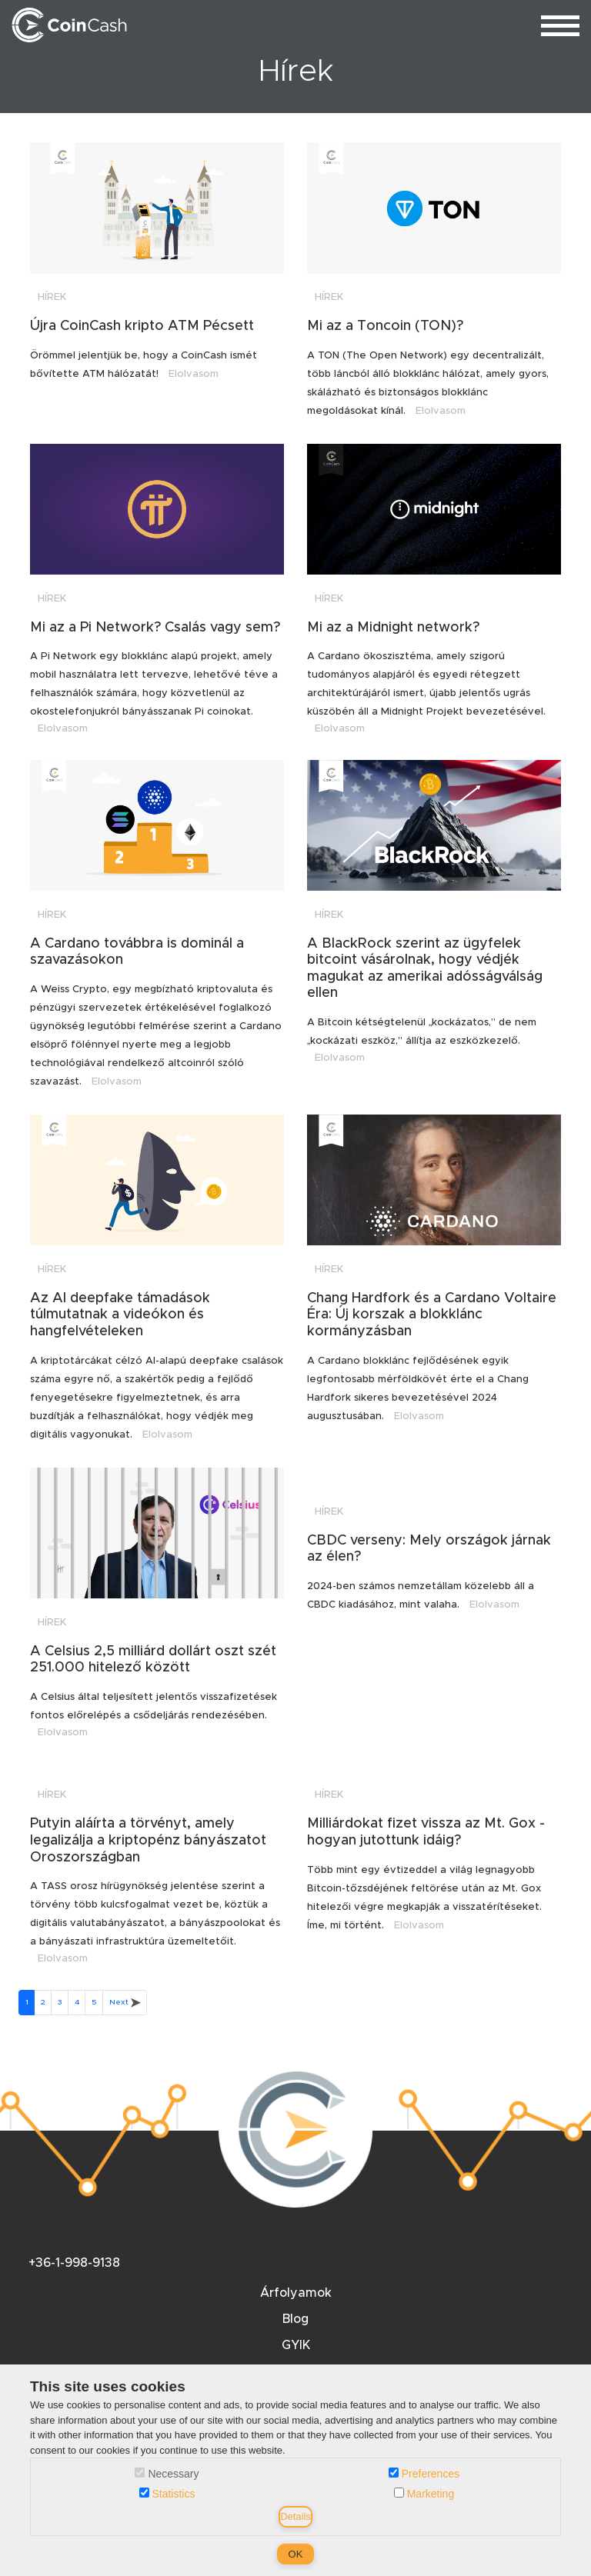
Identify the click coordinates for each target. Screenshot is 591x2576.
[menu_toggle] (560, 25)
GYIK (296, 2345)
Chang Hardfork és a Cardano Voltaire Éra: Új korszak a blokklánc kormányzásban (431, 1314)
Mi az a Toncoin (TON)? (385, 326)
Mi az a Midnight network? (393, 628)
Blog (295, 2319)
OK (296, 2554)
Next (125, 2003)
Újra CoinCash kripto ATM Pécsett (142, 326)
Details (295, 2516)
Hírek (52, 297)
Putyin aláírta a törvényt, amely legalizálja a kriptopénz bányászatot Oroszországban (148, 1840)
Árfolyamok (296, 2293)
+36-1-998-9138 (74, 2263)
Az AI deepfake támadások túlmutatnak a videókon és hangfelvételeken (120, 1314)
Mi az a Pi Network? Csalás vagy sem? (155, 628)
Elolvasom (194, 374)
